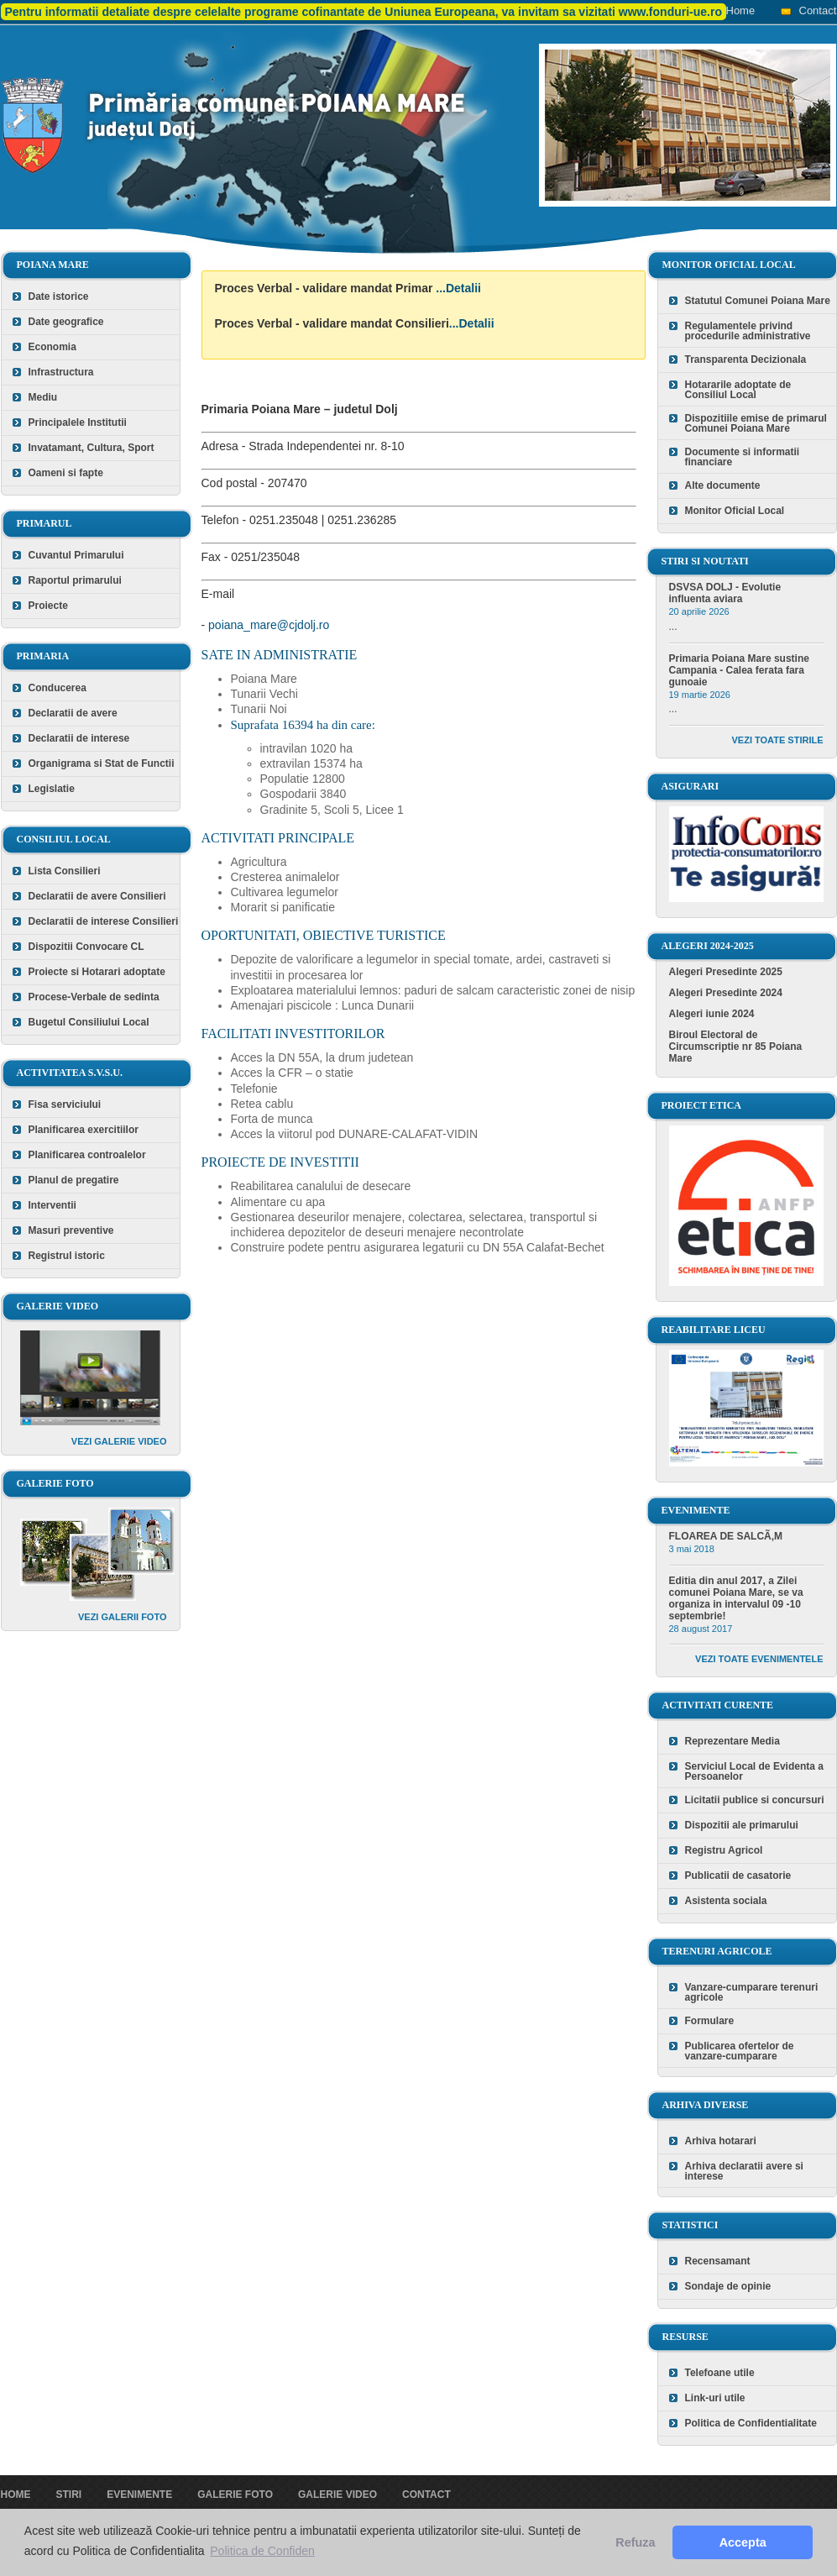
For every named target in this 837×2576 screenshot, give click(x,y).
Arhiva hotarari (720, 2141)
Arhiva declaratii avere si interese (744, 2171)
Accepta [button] (742, 2542)
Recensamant (718, 2261)
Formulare (710, 2021)
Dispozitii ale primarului (741, 1825)
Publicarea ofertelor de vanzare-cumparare (739, 2051)
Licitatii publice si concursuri (754, 1800)
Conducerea (57, 688)
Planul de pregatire (74, 1180)
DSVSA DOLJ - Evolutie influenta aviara (725, 593)
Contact (818, 10)
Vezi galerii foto (122, 1617)
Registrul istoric (67, 1256)
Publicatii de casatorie (738, 1875)
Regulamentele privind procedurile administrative (748, 331)
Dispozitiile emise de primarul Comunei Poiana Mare (756, 423)
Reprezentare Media (732, 1741)
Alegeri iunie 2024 (712, 1014)
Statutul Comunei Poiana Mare (757, 301)
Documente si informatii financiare (742, 457)
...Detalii (458, 288)
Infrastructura (61, 372)
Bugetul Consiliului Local (89, 1022)
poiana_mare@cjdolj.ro (268, 625)
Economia (52, 347)
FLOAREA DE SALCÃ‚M (726, 1536)
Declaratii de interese (79, 738)
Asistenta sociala (726, 1901)
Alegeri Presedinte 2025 (725, 972)
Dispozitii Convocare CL (86, 946)
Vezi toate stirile (778, 740)
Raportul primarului (75, 580)
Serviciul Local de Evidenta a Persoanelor (754, 1771)
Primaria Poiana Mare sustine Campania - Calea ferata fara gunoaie (739, 670)
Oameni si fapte (66, 473)
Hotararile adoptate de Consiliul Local (738, 390)
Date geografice (66, 322)
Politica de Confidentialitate (751, 2423)
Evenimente (139, 2494)
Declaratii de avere (73, 713)
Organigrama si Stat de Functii (102, 763)
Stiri (69, 2494)
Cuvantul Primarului (76, 555)
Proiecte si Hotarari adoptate (97, 972)
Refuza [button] (635, 2542)
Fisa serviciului (65, 1104)
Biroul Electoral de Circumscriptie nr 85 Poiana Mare (736, 1046)
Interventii (52, 1205)
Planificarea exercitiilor (84, 1130)
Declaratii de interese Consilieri (104, 921)
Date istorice (59, 296)
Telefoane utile (720, 2373)
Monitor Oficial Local (735, 511)
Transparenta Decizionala (746, 359)
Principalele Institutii (78, 422)
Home (741, 10)
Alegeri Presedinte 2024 (725, 993)
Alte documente (723, 485)
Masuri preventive (71, 1230)
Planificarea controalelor (87, 1155)
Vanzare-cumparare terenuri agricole (752, 1992)
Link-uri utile (715, 2398)
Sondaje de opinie (728, 2286)
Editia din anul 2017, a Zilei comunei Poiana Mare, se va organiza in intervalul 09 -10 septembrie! (736, 1598)
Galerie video (337, 2494)
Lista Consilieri (65, 871)
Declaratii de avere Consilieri (97, 896)
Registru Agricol (724, 1850)
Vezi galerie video (119, 1441)
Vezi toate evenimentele (759, 1659)
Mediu (43, 397)
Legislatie (52, 789)
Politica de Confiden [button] (262, 2551)
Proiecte (48, 605)
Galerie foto (235, 2494)
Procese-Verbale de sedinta (94, 997)
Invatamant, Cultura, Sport (91, 448)
